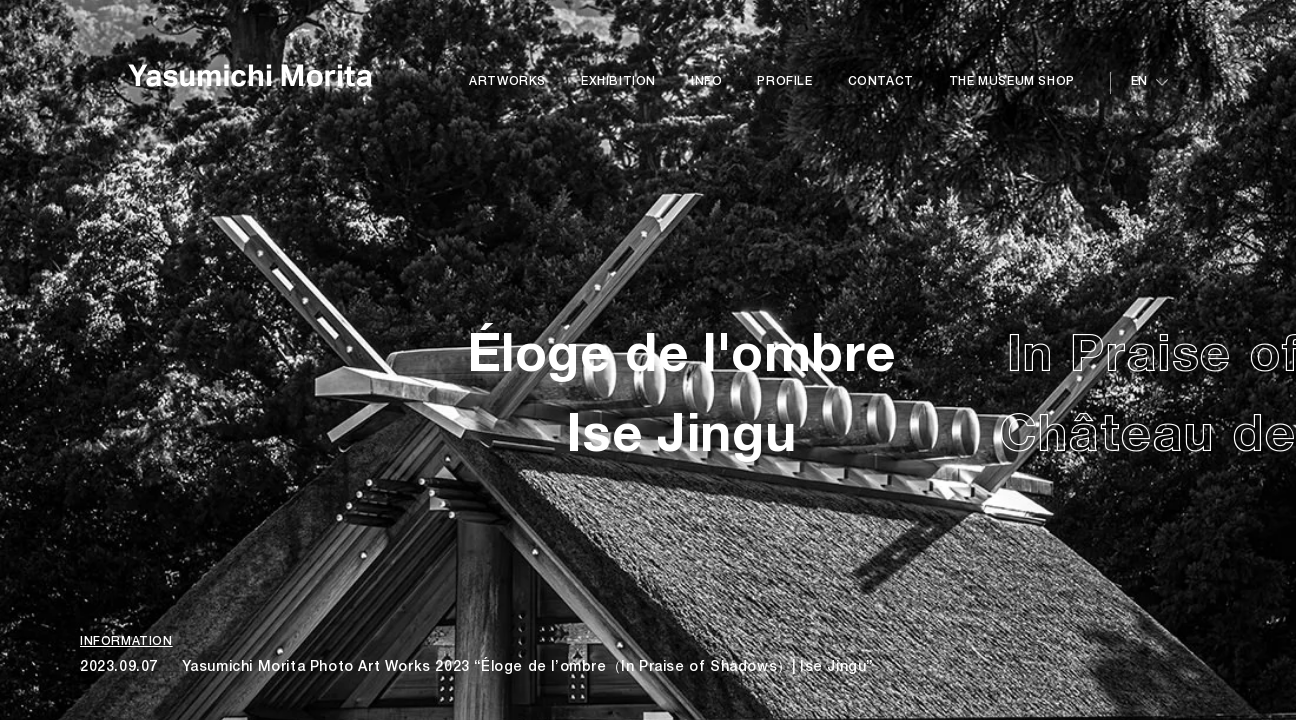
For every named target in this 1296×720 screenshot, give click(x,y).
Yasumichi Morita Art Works (250, 85)
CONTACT (881, 82)
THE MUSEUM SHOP (1012, 82)
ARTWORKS (507, 82)
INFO (706, 82)
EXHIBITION (618, 82)
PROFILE (784, 82)
